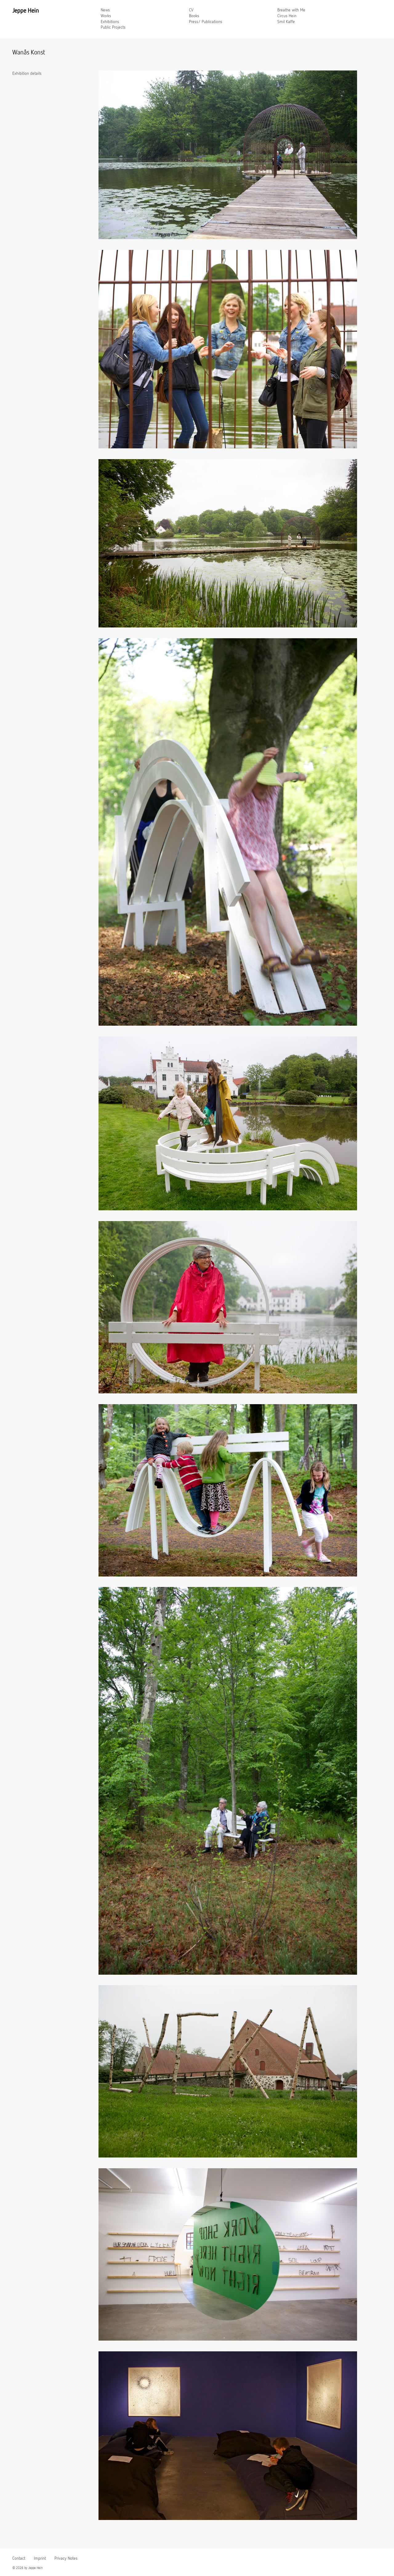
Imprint (40, 2558)
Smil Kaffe (286, 22)
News (105, 10)
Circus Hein (286, 16)
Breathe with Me (291, 10)
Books (194, 16)
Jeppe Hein (25, 11)
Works (106, 16)
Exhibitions (110, 22)
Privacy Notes (66, 2558)
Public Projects (113, 27)
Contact (18, 2558)
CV (191, 10)
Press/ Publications (205, 22)
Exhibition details (27, 73)
